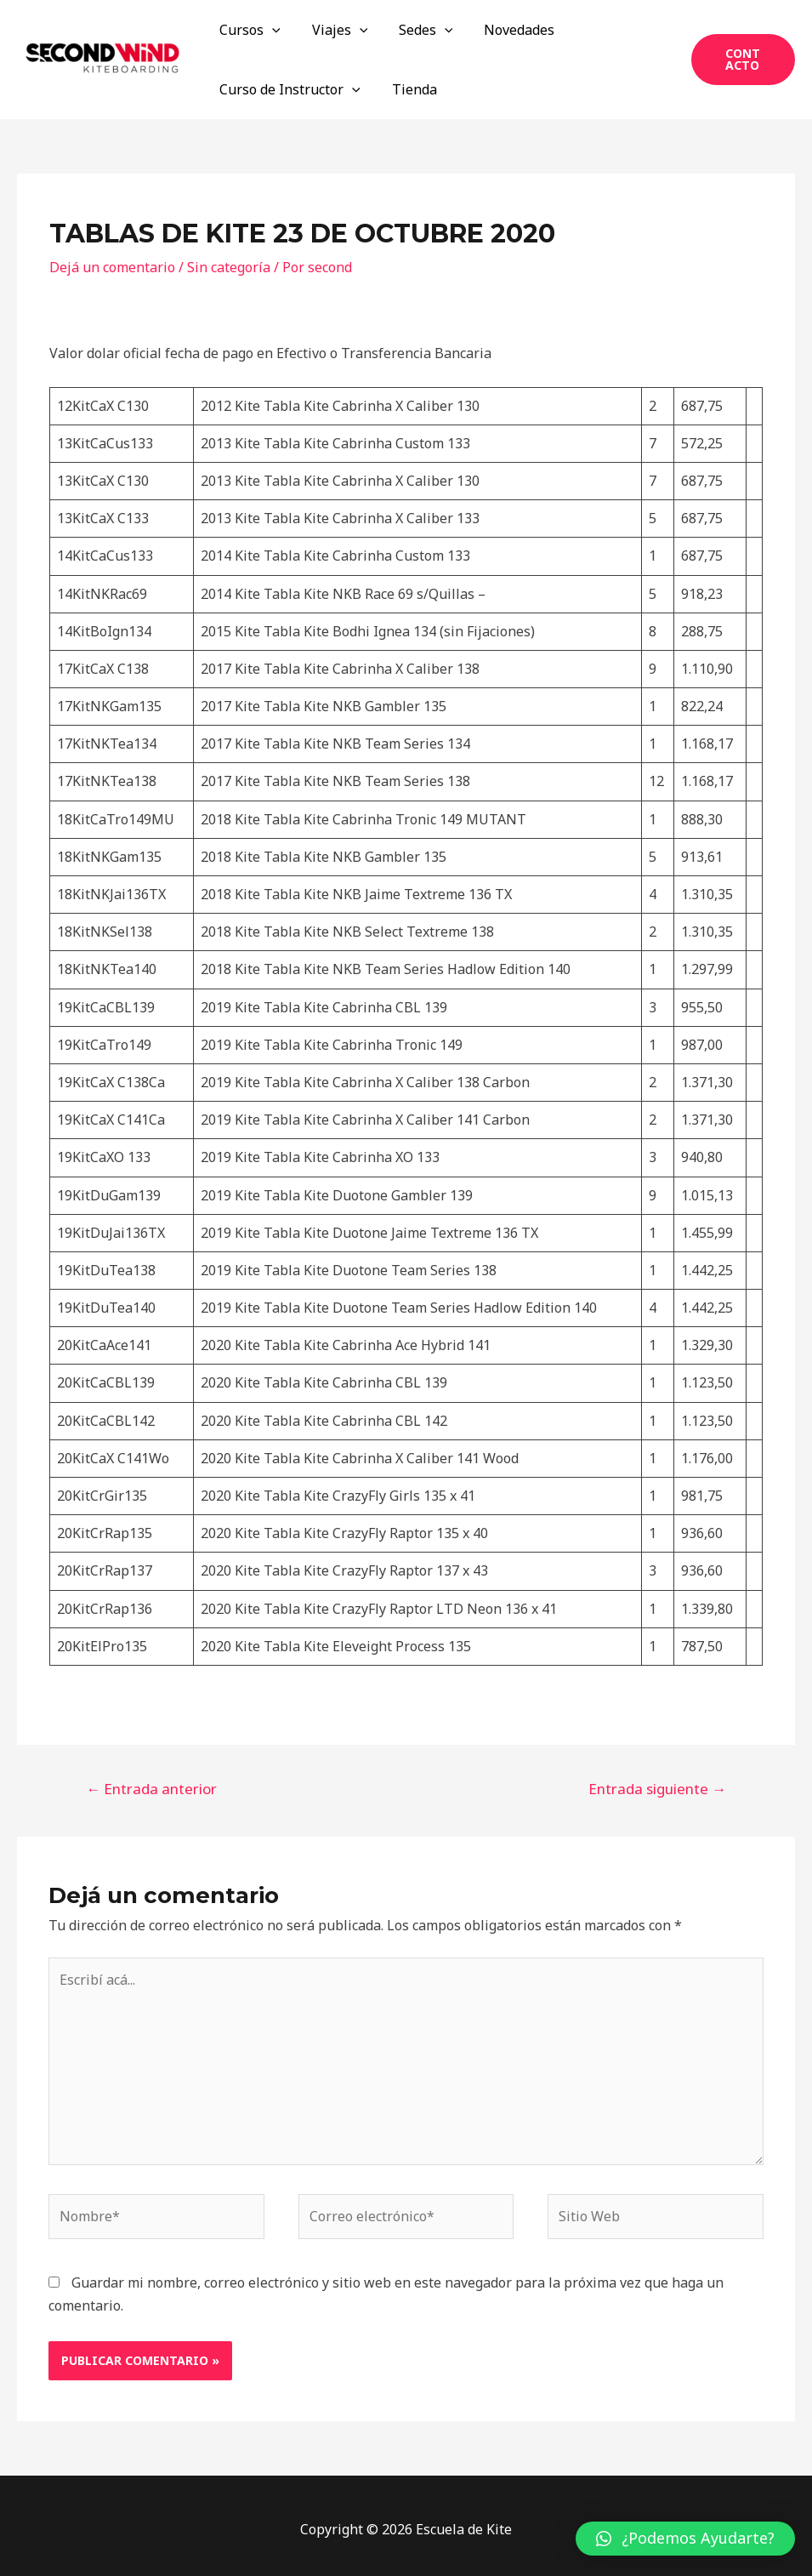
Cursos (248, 30)
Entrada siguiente (657, 1788)
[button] (685, 2539)
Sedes (416, 30)
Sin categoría (228, 267)
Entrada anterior (151, 1788)
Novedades (505, 29)
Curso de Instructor (288, 89)
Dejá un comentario (112, 267)
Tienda (408, 89)
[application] (270, 30)
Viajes (334, 30)
